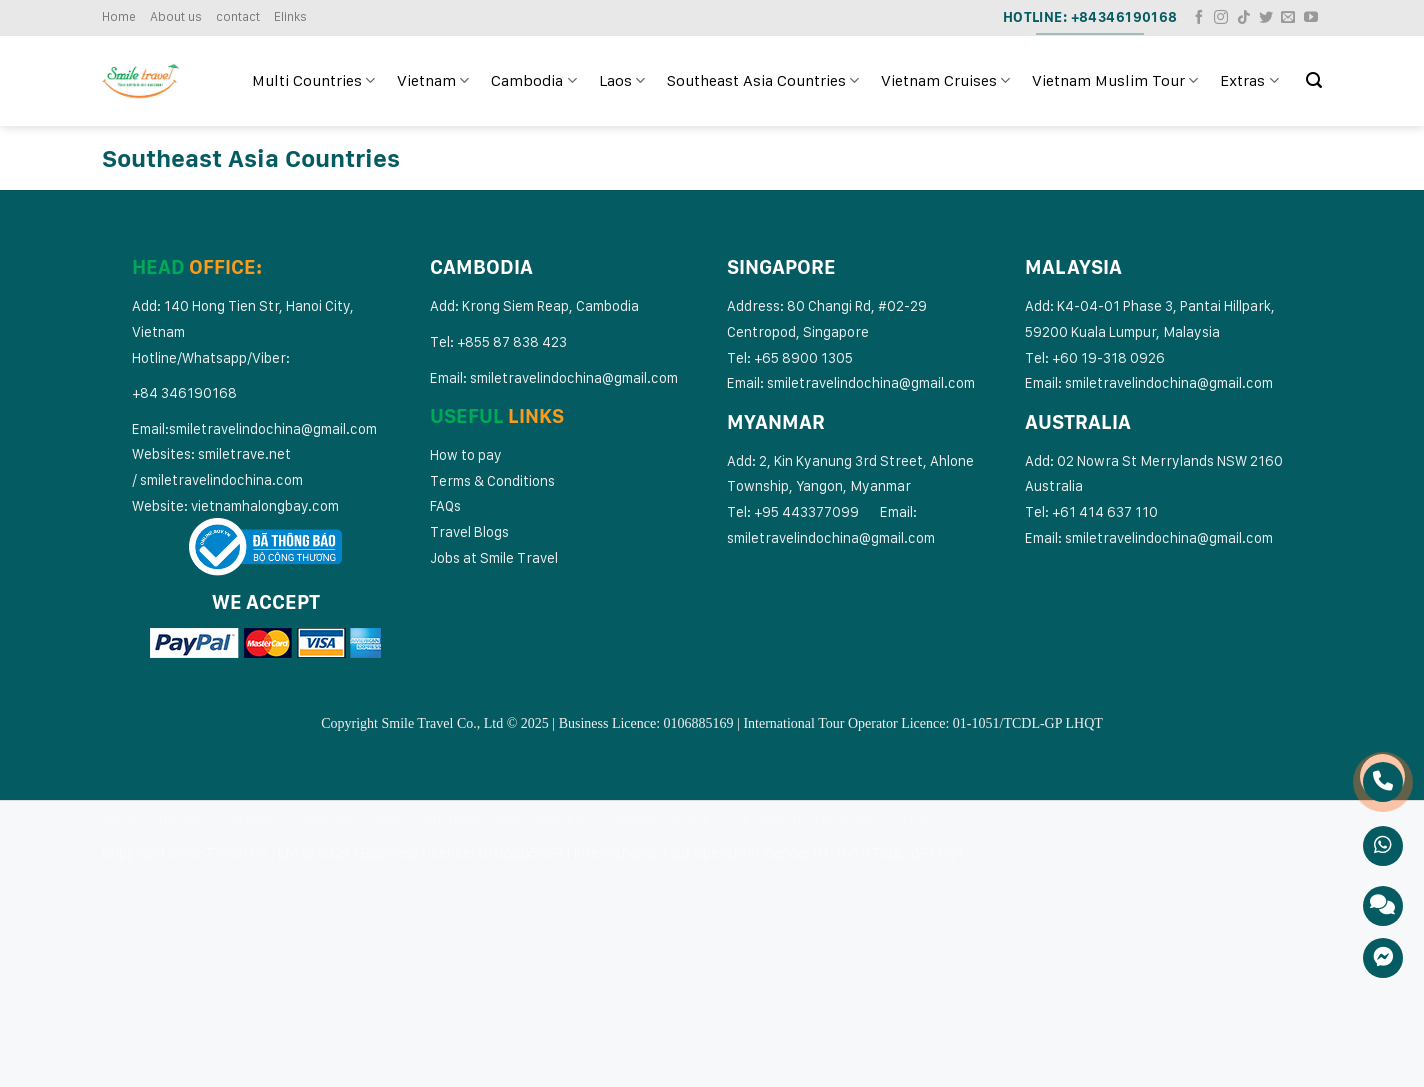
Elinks (290, 16)
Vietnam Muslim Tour (1115, 81)
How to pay (466, 454)
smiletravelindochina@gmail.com (273, 428)
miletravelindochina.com (225, 479)
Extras (1249, 81)
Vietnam (433, 81)
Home (119, 16)
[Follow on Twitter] (1266, 18)
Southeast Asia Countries (763, 81)
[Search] (1314, 80)
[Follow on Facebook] (1199, 18)
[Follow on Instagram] (1221, 18)
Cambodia (533, 81)
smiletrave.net (246, 453)
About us (176, 16)
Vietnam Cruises (945, 81)
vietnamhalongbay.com (265, 505)
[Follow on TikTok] (1244, 18)
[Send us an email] (1288, 18)
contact (238, 16)
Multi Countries (313, 81)
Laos (622, 81)
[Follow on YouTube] (1311, 18)
